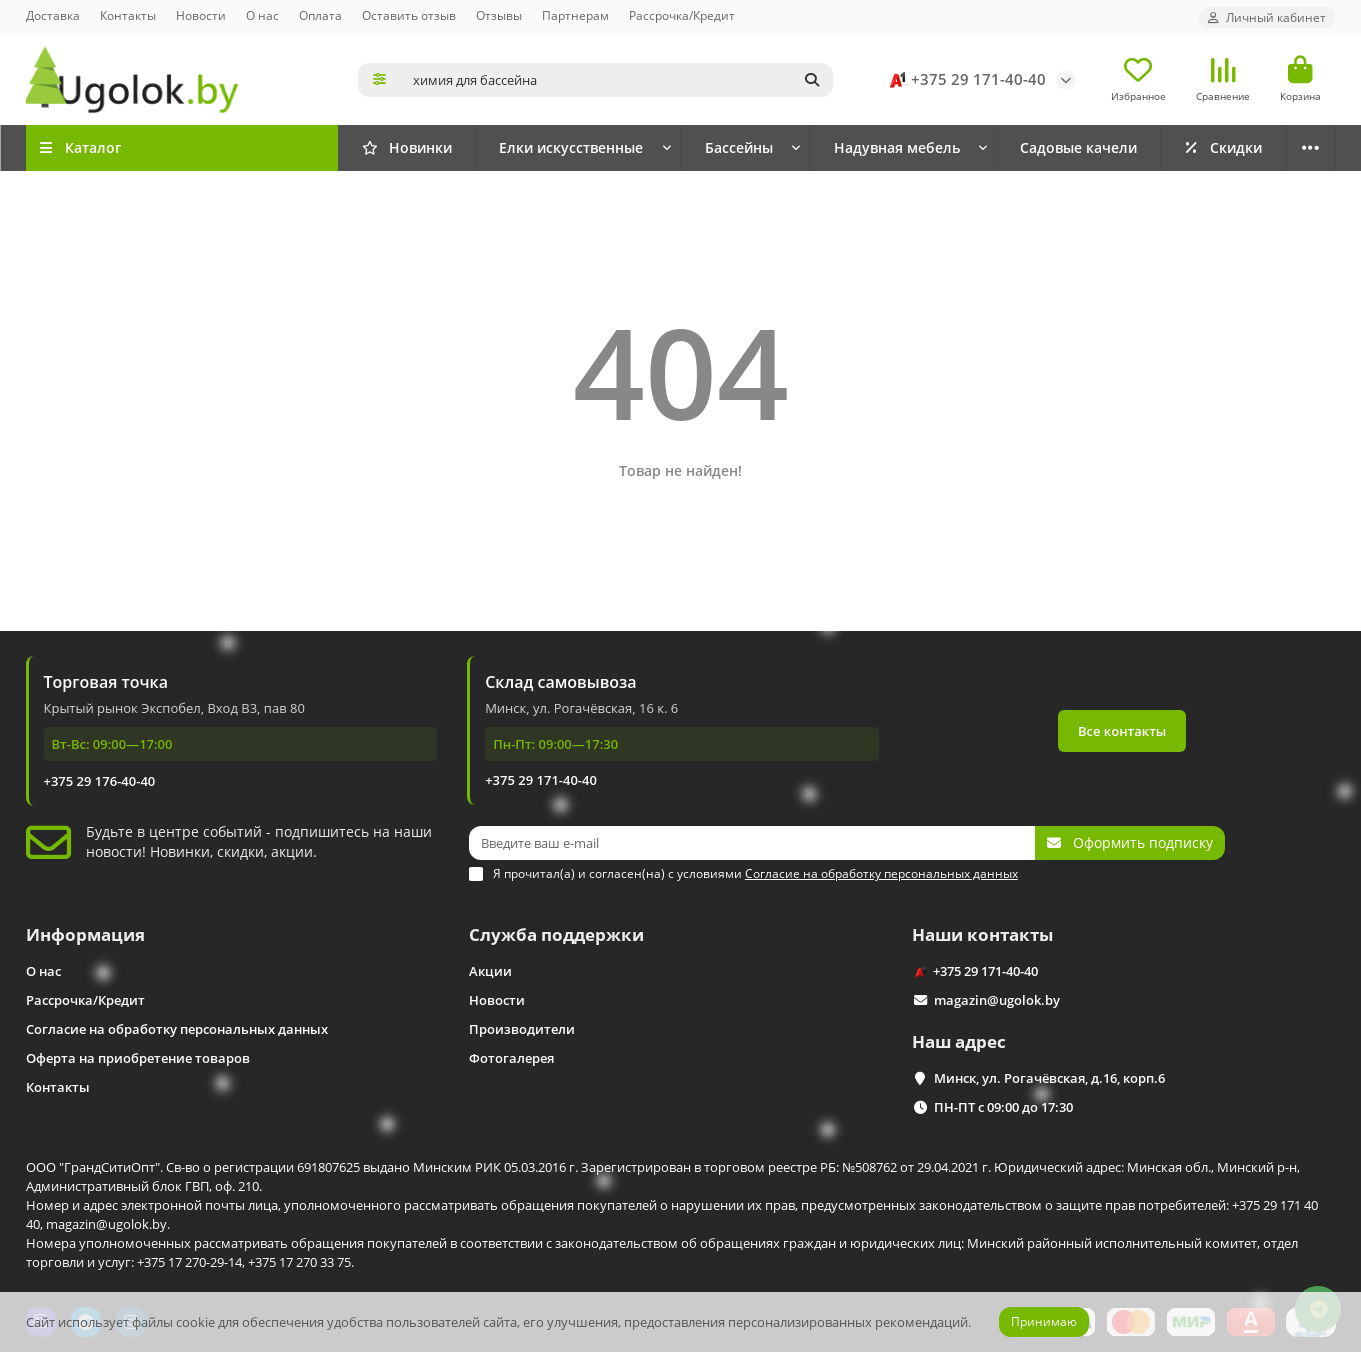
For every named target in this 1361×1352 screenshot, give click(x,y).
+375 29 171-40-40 (964, 80)
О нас (262, 15)
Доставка (53, 15)
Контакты (128, 15)
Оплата (320, 15)
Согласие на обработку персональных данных (177, 1029)
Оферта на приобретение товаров (138, 1058)
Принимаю (1044, 1321)
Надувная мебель (897, 147)
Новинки (406, 147)
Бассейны (739, 147)
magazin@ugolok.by (997, 1000)
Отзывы (499, 15)
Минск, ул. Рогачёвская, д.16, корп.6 (1049, 1078)
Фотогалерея (511, 1058)
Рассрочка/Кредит (682, 15)
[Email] (752, 843)
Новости (201, 15)
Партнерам (575, 15)
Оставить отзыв (409, 15)
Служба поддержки (556, 934)
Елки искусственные (571, 147)
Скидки (1223, 147)
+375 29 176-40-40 (100, 781)
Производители (522, 1029)
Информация (85, 934)
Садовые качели (1078, 147)
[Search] (617, 80)
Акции (490, 971)
